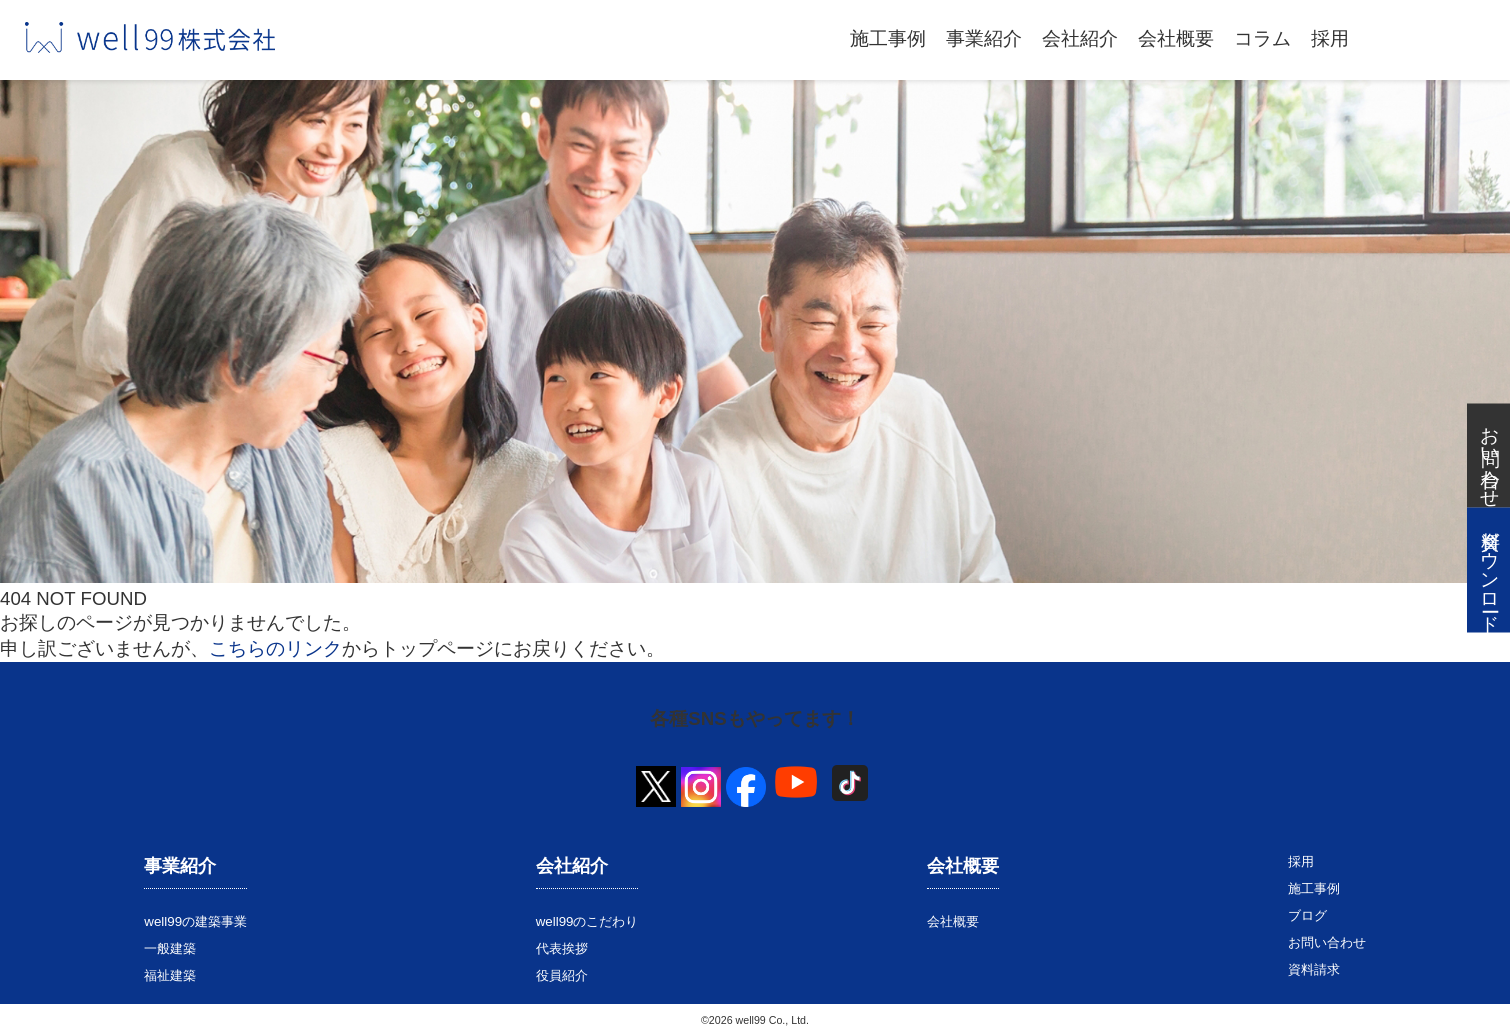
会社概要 (1176, 38)
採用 (1330, 38)
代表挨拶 (562, 948)
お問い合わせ (1327, 942)
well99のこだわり (587, 921)
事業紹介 (984, 38)
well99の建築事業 (195, 921)
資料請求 (1314, 969)
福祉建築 (170, 975)
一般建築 (170, 948)
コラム (1262, 38)
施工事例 (888, 38)
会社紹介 (1080, 38)
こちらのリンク (275, 648)
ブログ (1307, 915)
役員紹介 (562, 975)
